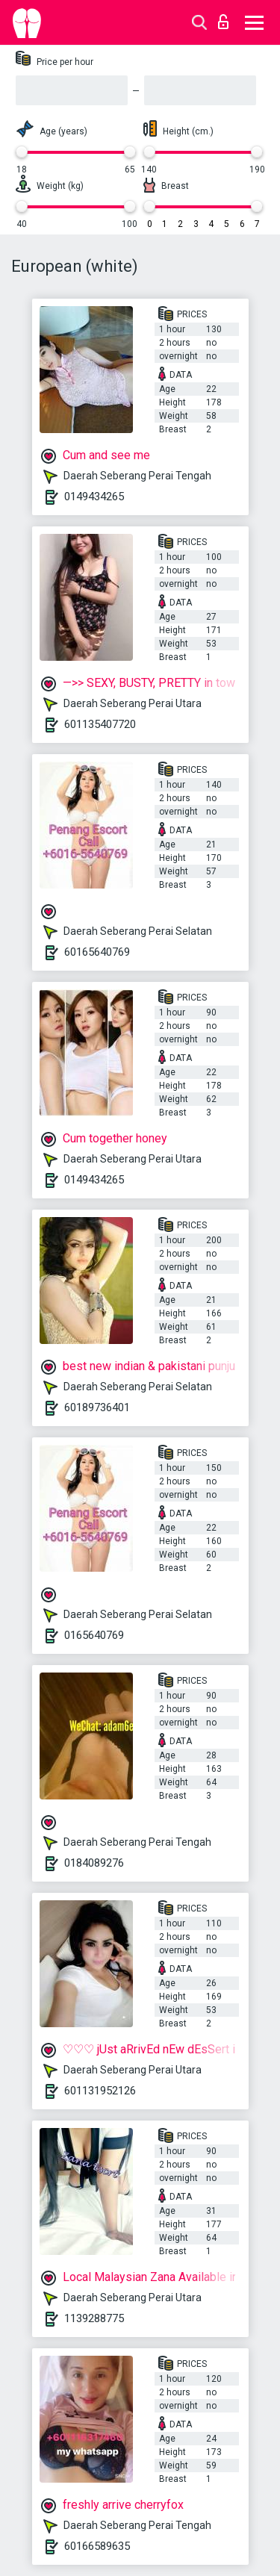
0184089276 (94, 1863)
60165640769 (97, 952)
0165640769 (94, 1635)
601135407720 (100, 724)
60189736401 (97, 1407)
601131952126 (100, 2090)
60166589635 (97, 2546)
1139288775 (94, 2318)
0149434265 (94, 496)
